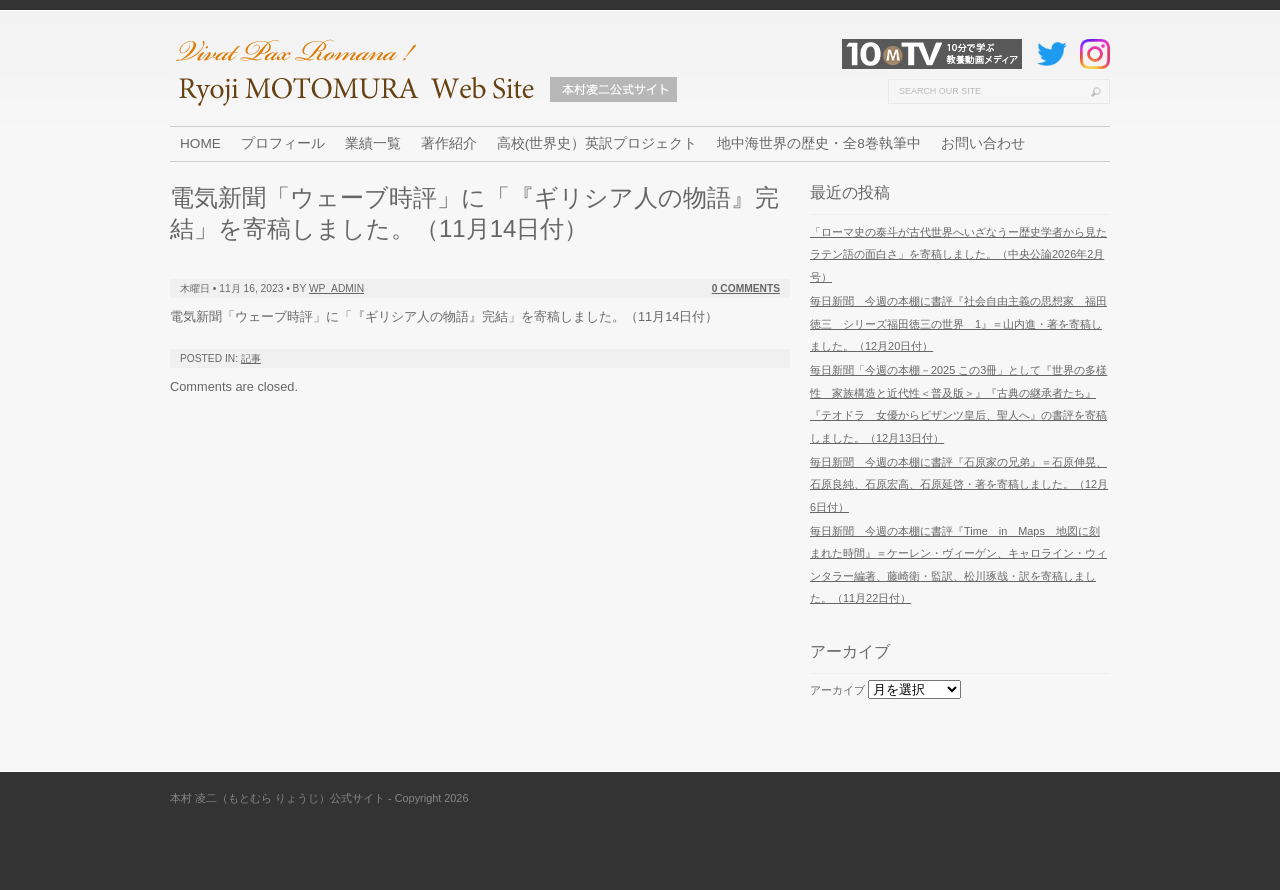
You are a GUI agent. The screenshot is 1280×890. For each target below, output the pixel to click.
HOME (200, 143)
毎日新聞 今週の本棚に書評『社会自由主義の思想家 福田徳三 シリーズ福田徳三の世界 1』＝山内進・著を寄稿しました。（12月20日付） (958, 323)
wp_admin (336, 288)
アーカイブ (837, 690)
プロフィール (283, 143)
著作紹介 (449, 143)
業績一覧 (373, 143)
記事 (251, 358)
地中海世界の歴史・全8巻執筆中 (819, 143)
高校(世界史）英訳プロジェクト (597, 143)
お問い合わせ (983, 143)
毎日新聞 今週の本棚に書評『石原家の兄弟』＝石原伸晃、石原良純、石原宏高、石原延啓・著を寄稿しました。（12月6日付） (959, 484)
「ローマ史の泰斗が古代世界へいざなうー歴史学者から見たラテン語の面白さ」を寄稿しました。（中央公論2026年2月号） (958, 254)
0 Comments (746, 288)
